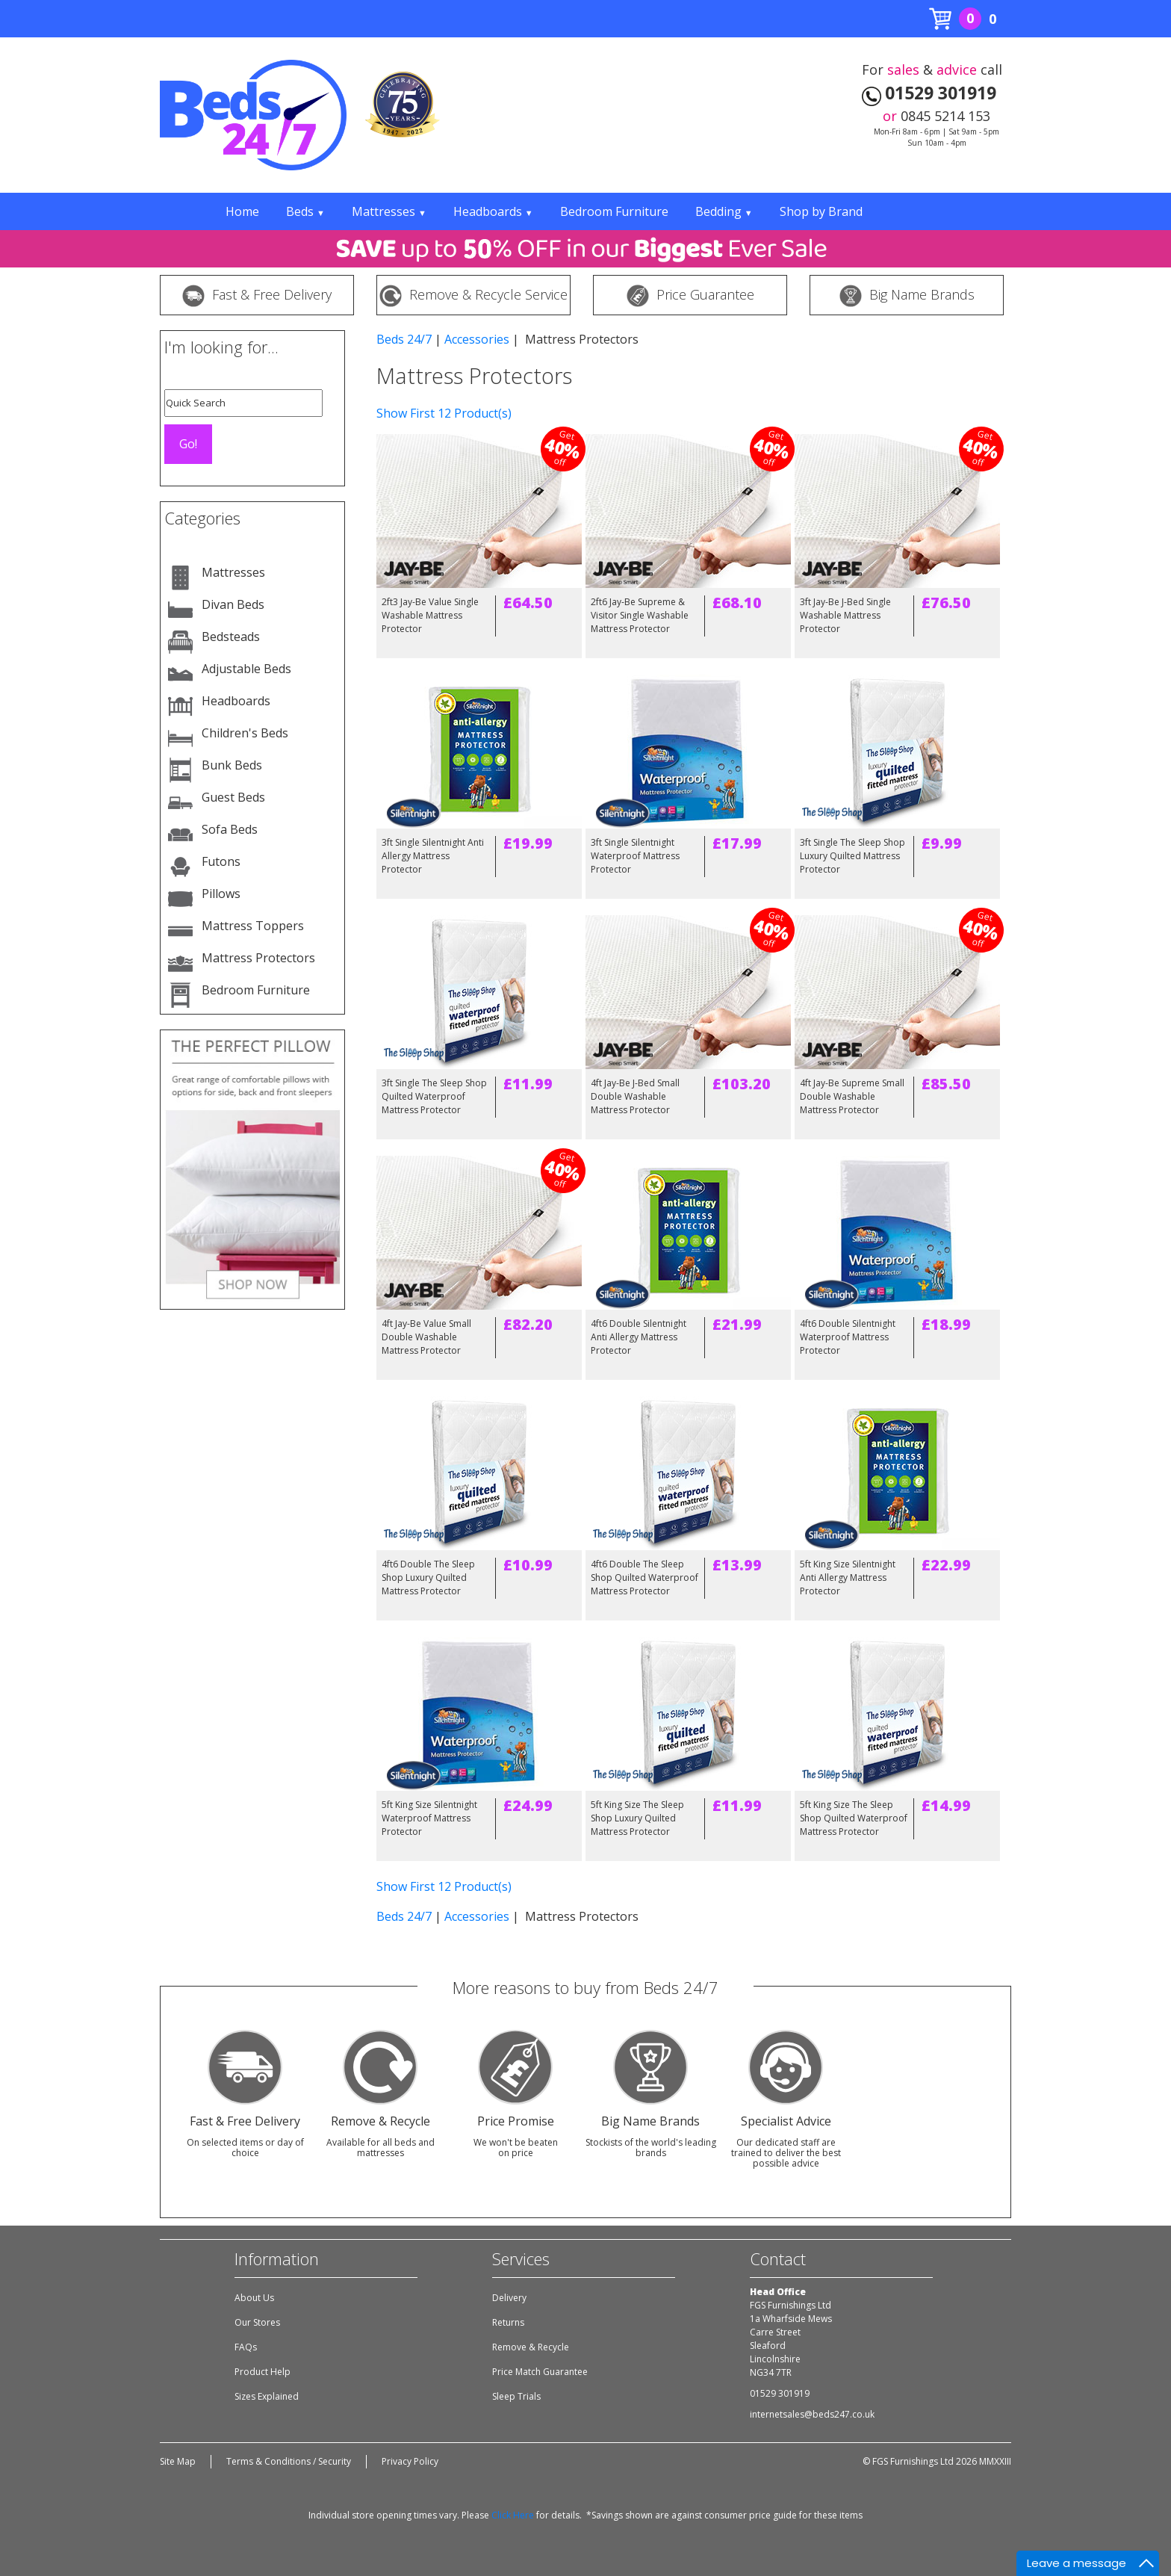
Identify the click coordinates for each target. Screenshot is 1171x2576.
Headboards (493, 211)
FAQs (245, 2347)
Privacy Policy (410, 2461)
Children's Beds (245, 733)
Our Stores (257, 2322)
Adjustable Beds (246, 668)
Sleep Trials (516, 2396)
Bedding (724, 211)
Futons (221, 861)
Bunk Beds (232, 765)
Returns (508, 2322)
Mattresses (389, 211)
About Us (254, 2297)
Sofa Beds (230, 829)
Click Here (512, 2515)
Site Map (178, 2461)
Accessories (476, 339)
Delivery (509, 2297)
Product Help (262, 2371)
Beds (305, 211)
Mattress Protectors (258, 958)
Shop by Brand (821, 211)
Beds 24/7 (404, 339)
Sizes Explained (266, 2396)
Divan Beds (233, 604)
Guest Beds (233, 797)
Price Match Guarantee (540, 2371)
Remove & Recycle (530, 2347)
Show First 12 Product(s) (444, 413)
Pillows (221, 893)
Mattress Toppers (253, 925)
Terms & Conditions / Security (288, 2461)
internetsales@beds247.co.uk (812, 2414)
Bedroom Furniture (614, 211)
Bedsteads (231, 636)
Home (242, 211)
